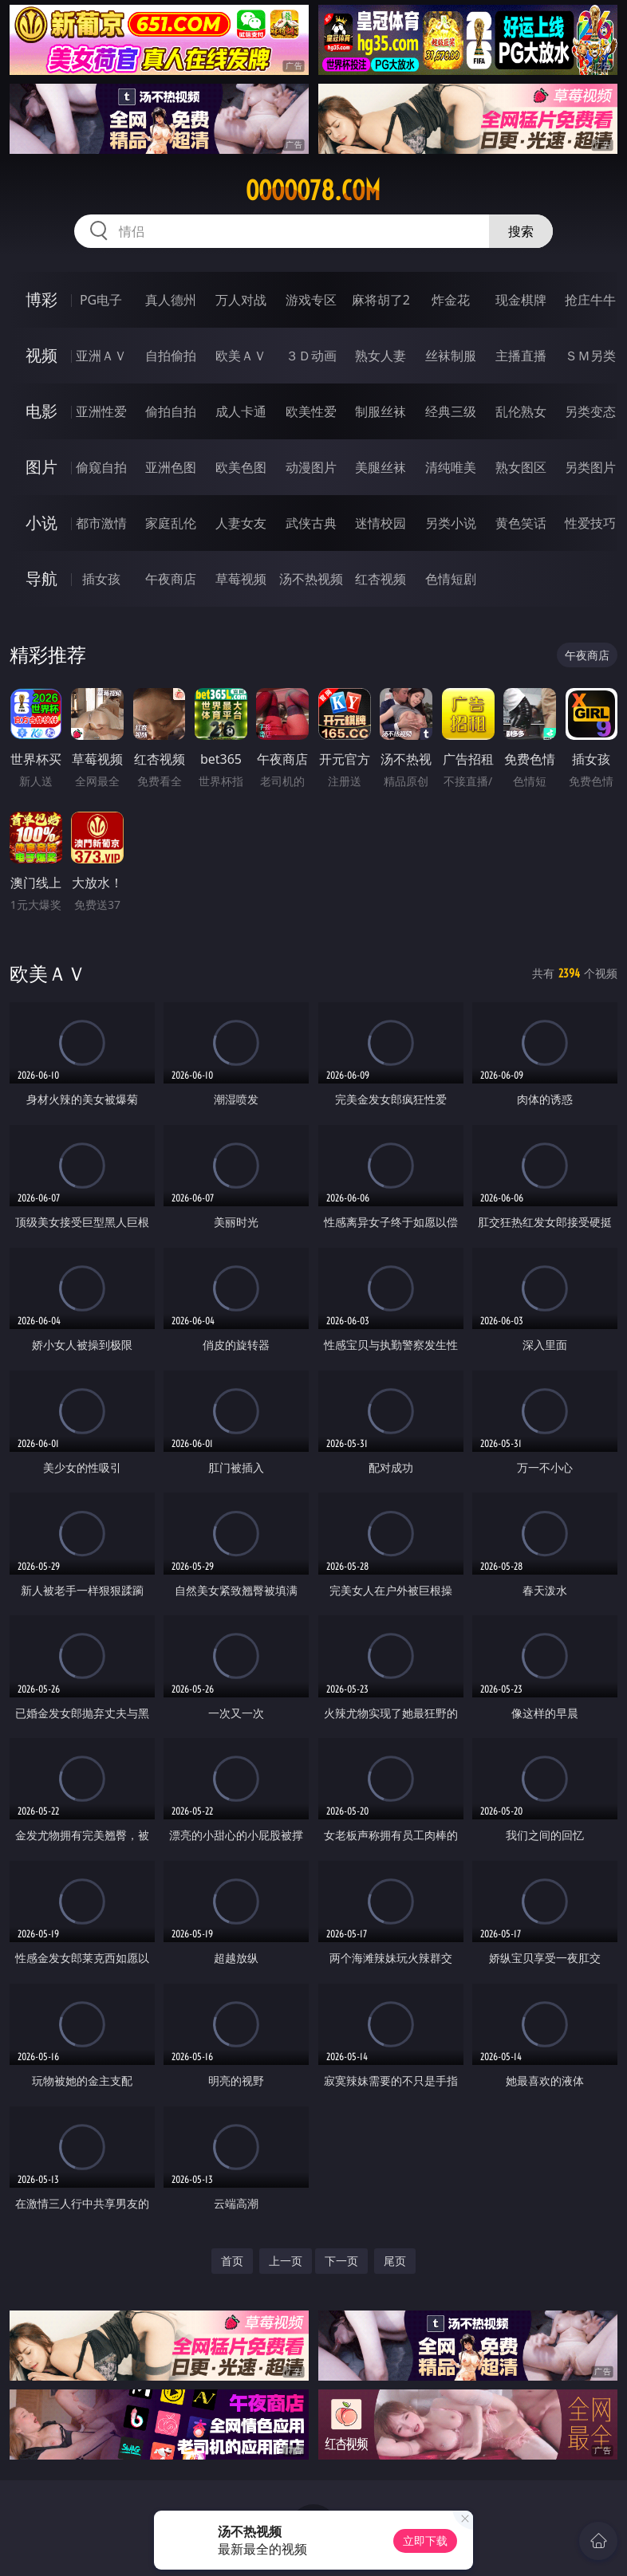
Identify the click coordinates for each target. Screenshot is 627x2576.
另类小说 (450, 523)
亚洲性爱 (101, 411)
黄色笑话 (520, 523)
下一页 (341, 2260)
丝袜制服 (450, 355)
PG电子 (101, 300)
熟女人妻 (380, 355)
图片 (41, 467)
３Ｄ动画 (311, 355)
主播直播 (520, 355)
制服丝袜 (380, 411)
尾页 (395, 2260)
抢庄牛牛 (590, 300)
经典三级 (450, 411)
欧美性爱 (311, 411)
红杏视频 (380, 579)
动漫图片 (311, 467)
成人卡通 (240, 411)
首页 (232, 2260)
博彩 (41, 299)
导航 (41, 578)
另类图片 (590, 467)
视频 (41, 355)
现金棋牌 (520, 300)
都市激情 (101, 523)
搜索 (521, 231)
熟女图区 (520, 467)
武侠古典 (311, 523)
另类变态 (590, 411)
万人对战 (240, 300)
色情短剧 (450, 579)
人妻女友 (240, 523)
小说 (41, 522)
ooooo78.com (313, 190)
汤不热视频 (311, 579)
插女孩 (101, 579)
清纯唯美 (450, 467)
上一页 (285, 2260)
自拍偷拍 (170, 355)
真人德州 (170, 300)
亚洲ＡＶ (101, 355)
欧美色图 (240, 467)
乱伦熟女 (520, 411)
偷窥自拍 (101, 467)
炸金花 (451, 300)
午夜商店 (170, 579)
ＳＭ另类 (590, 355)
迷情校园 (380, 523)
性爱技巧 (590, 523)
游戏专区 (311, 300)
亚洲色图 (170, 467)
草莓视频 (240, 579)
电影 (41, 411)
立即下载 (425, 2540)
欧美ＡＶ (240, 355)
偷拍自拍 (170, 411)
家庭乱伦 (170, 523)
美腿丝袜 (380, 467)
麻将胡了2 (381, 300)
